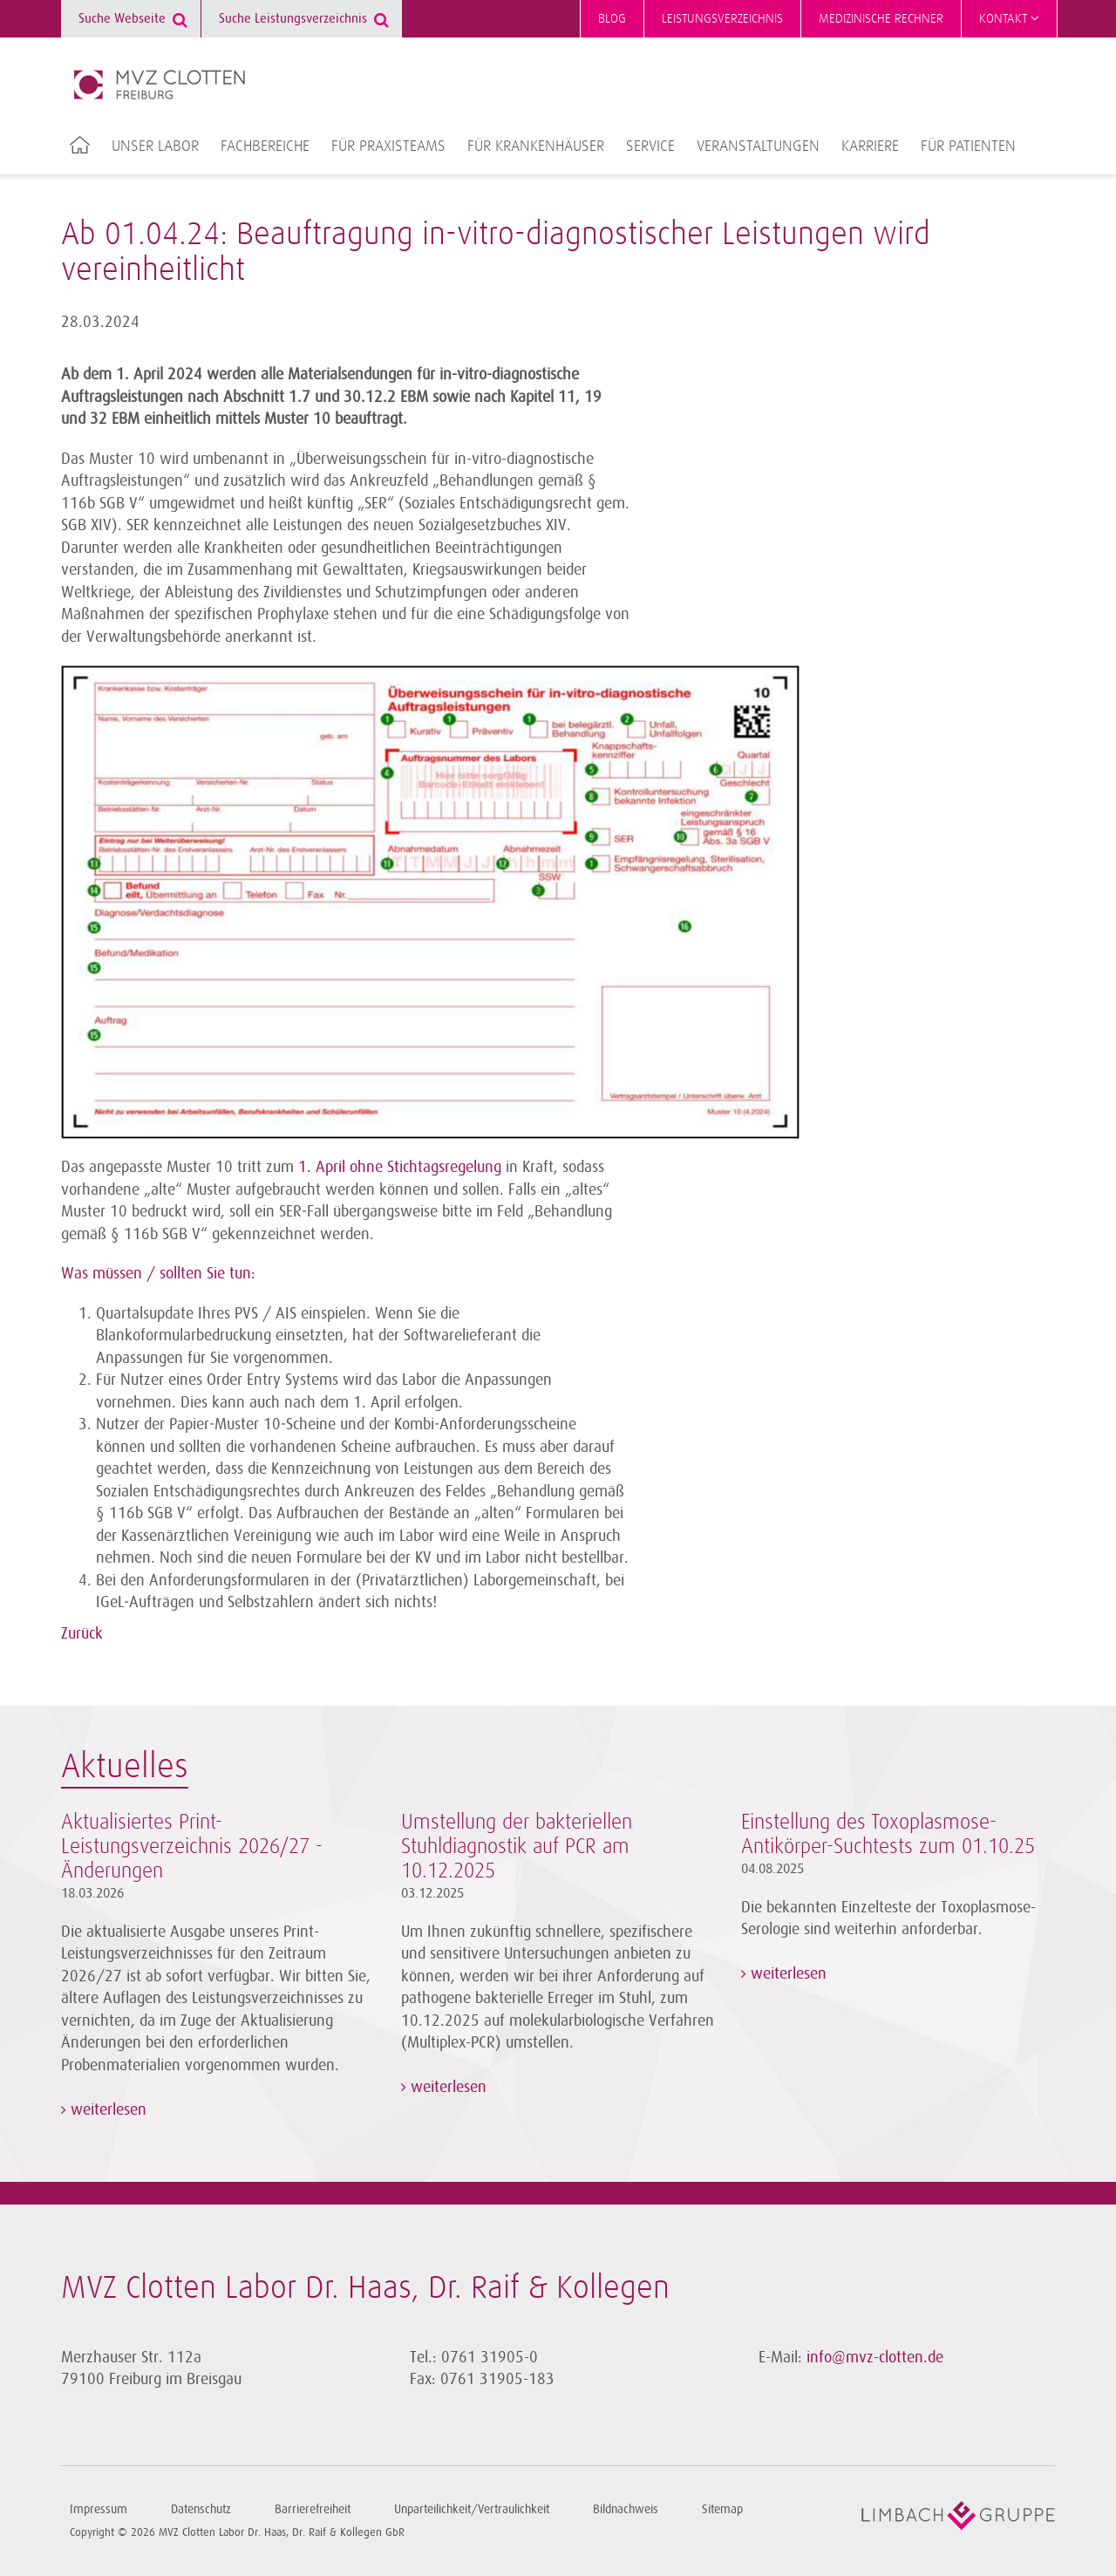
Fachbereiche (265, 146)
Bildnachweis (625, 2509)
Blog (612, 18)
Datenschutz (201, 2509)
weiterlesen (106, 2109)
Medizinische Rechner (881, 18)
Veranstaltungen (758, 146)
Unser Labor (155, 146)
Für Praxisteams (388, 146)
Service (650, 146)
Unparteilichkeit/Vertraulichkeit (471, 2509)
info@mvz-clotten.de (874, 2357)
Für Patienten (968, 146)
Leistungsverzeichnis (722, 18)
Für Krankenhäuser (535, 146)
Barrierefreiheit (312, 2509)
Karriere (870, 146)
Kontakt (1009, 18)
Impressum (98, 2509)
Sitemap (722, 2509)
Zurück (82, 1633)
